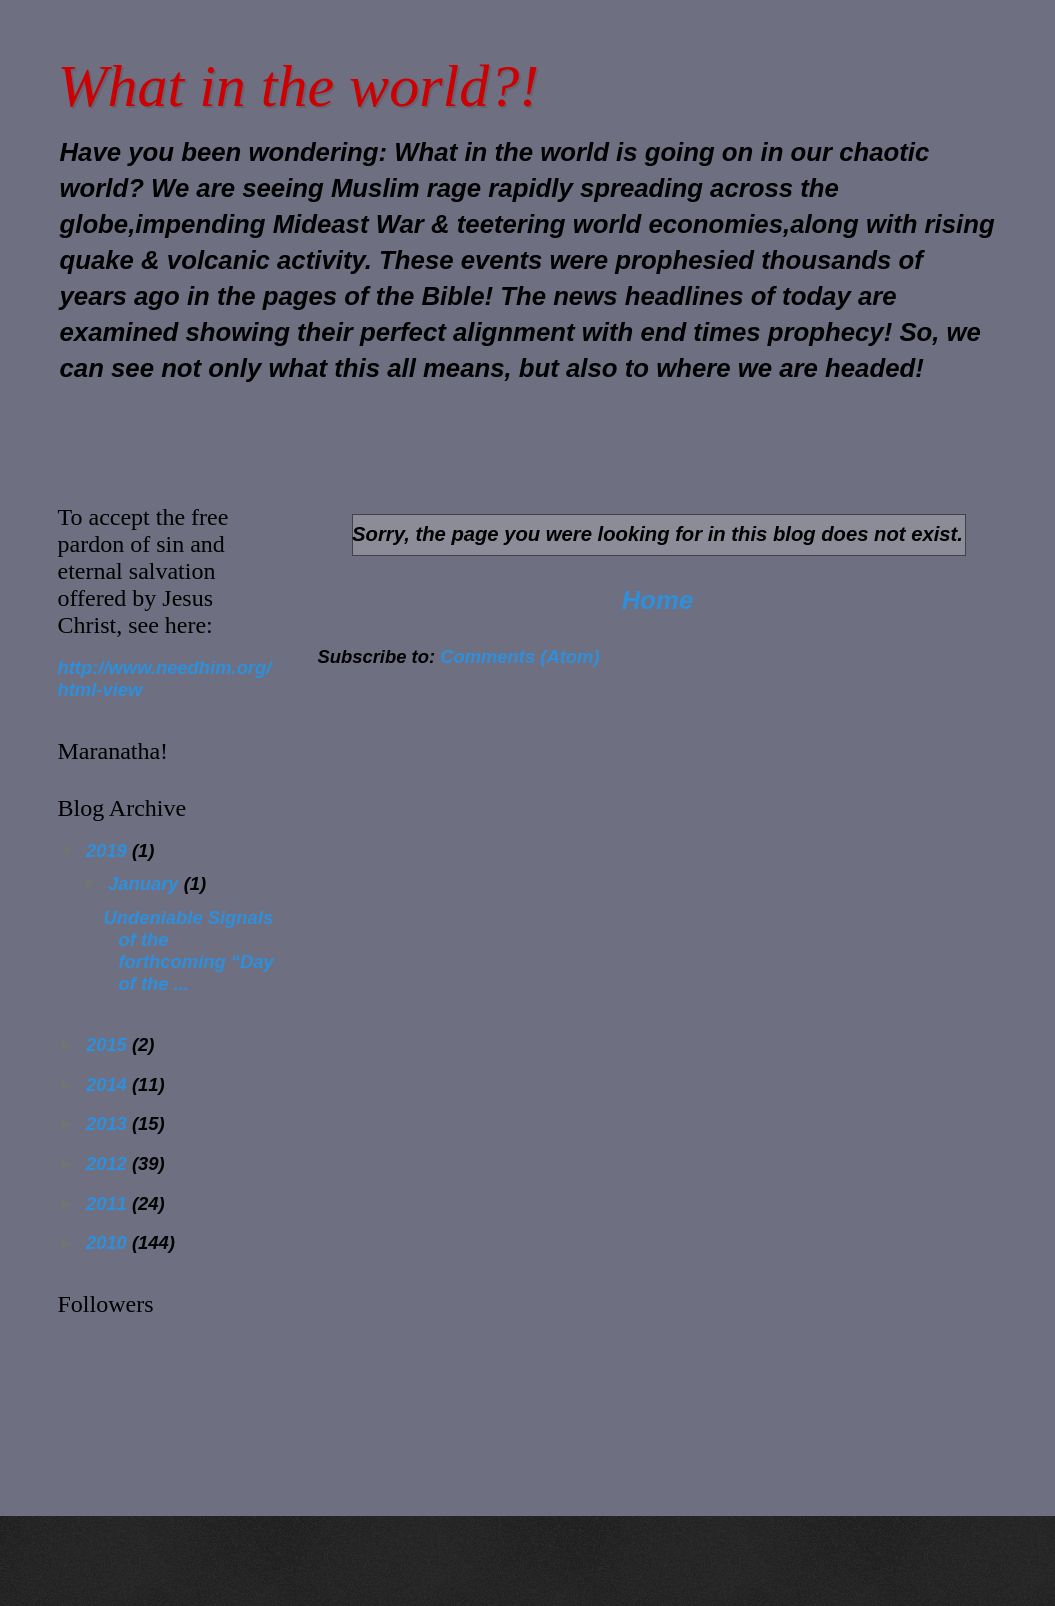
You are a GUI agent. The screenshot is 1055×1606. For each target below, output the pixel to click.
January (146, 883)
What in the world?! (299, 86)
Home (658, 600)
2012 (109, 1163)
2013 (109, 1123)
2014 (109, 1084)
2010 (109, 1242)
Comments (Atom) (519, 656)
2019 (109, 850)
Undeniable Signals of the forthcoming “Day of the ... (188, 950)
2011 (109, 1203)
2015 (109, 1044)
